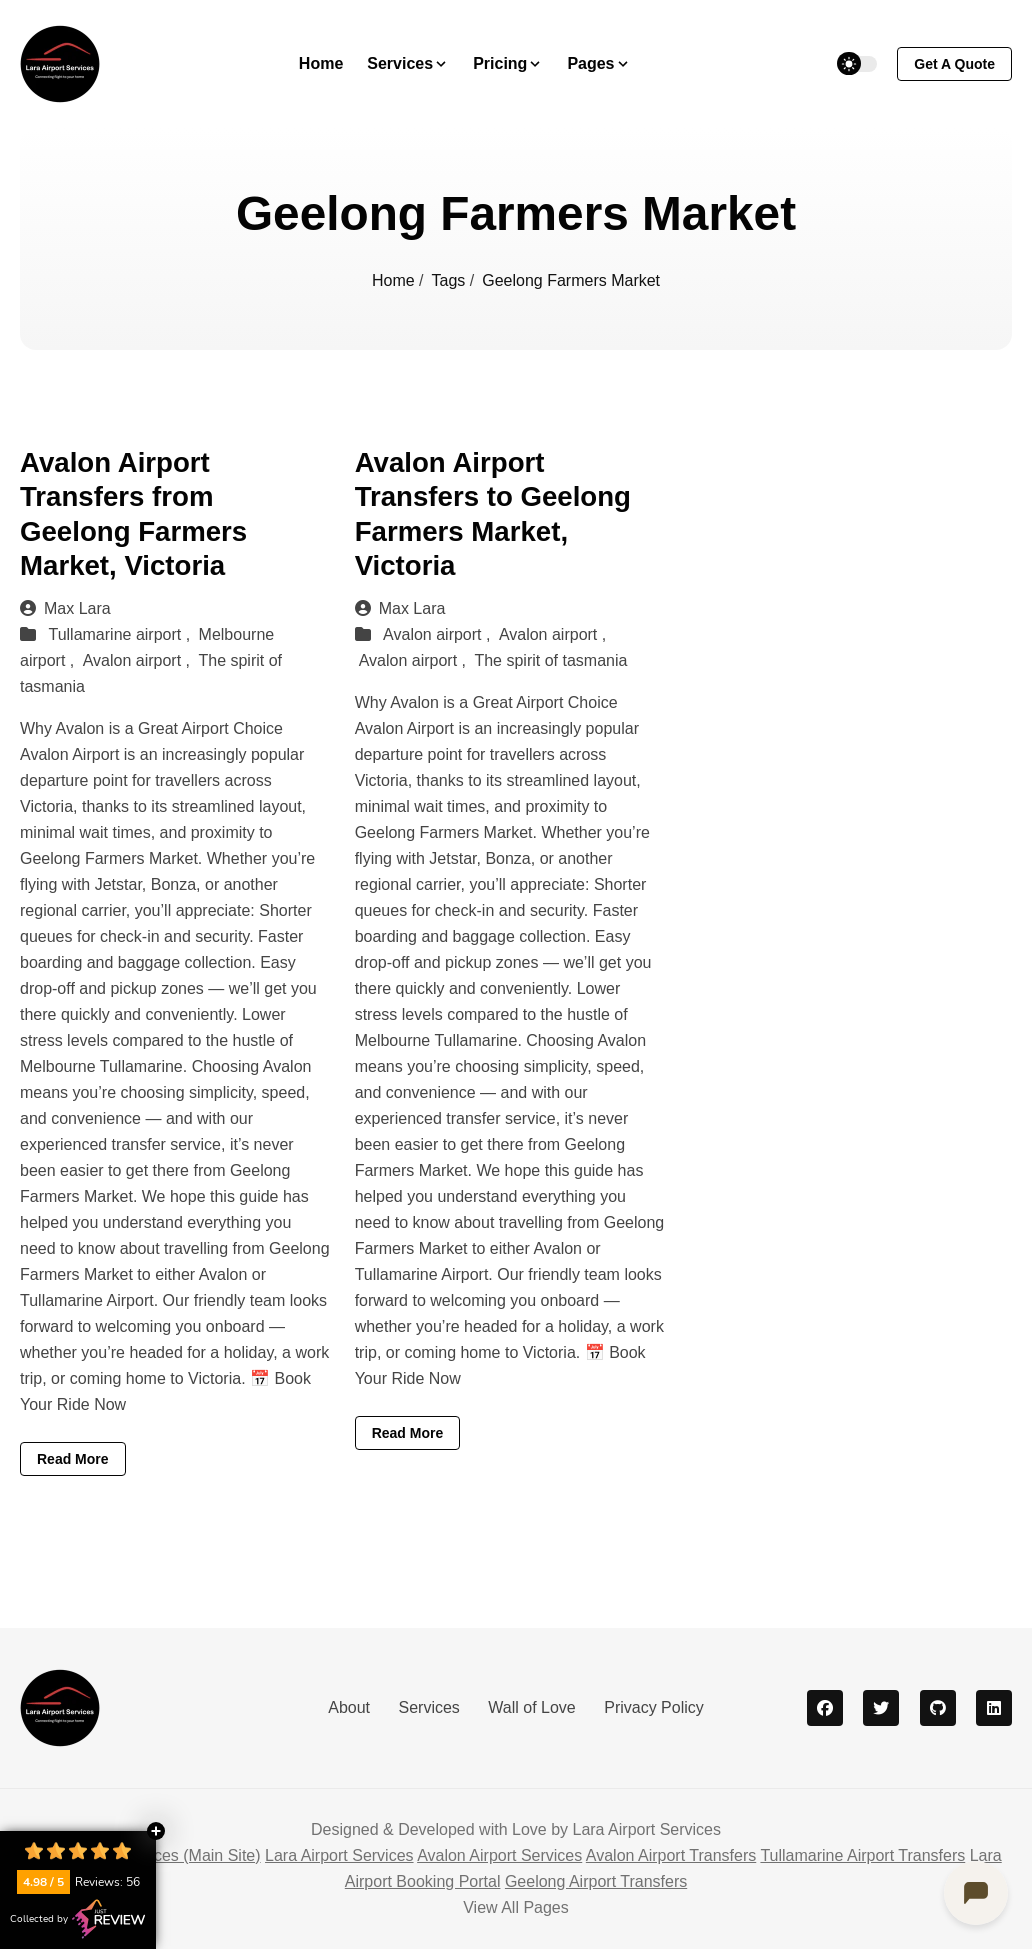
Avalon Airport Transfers (671, 1855)
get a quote (954, 64)
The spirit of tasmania (550, 660)
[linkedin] (994, 1708)
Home (321, 63)
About (349, 1707)
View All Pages (516, 1907)
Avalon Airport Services (499, 1855)
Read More (73, 1459)
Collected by (78, 1919)
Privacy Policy (654, 1707)
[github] (938, 1708)
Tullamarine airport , (121, 634)
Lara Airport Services (339, 1855)
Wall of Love (531, 1707)
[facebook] (825, 1708)
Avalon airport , (139, 660)
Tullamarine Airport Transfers (862, 1855)
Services (428, 1707)
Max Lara (65, 608)
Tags (451, 280)
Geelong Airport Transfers (596, 1881)
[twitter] (881, 1708)
